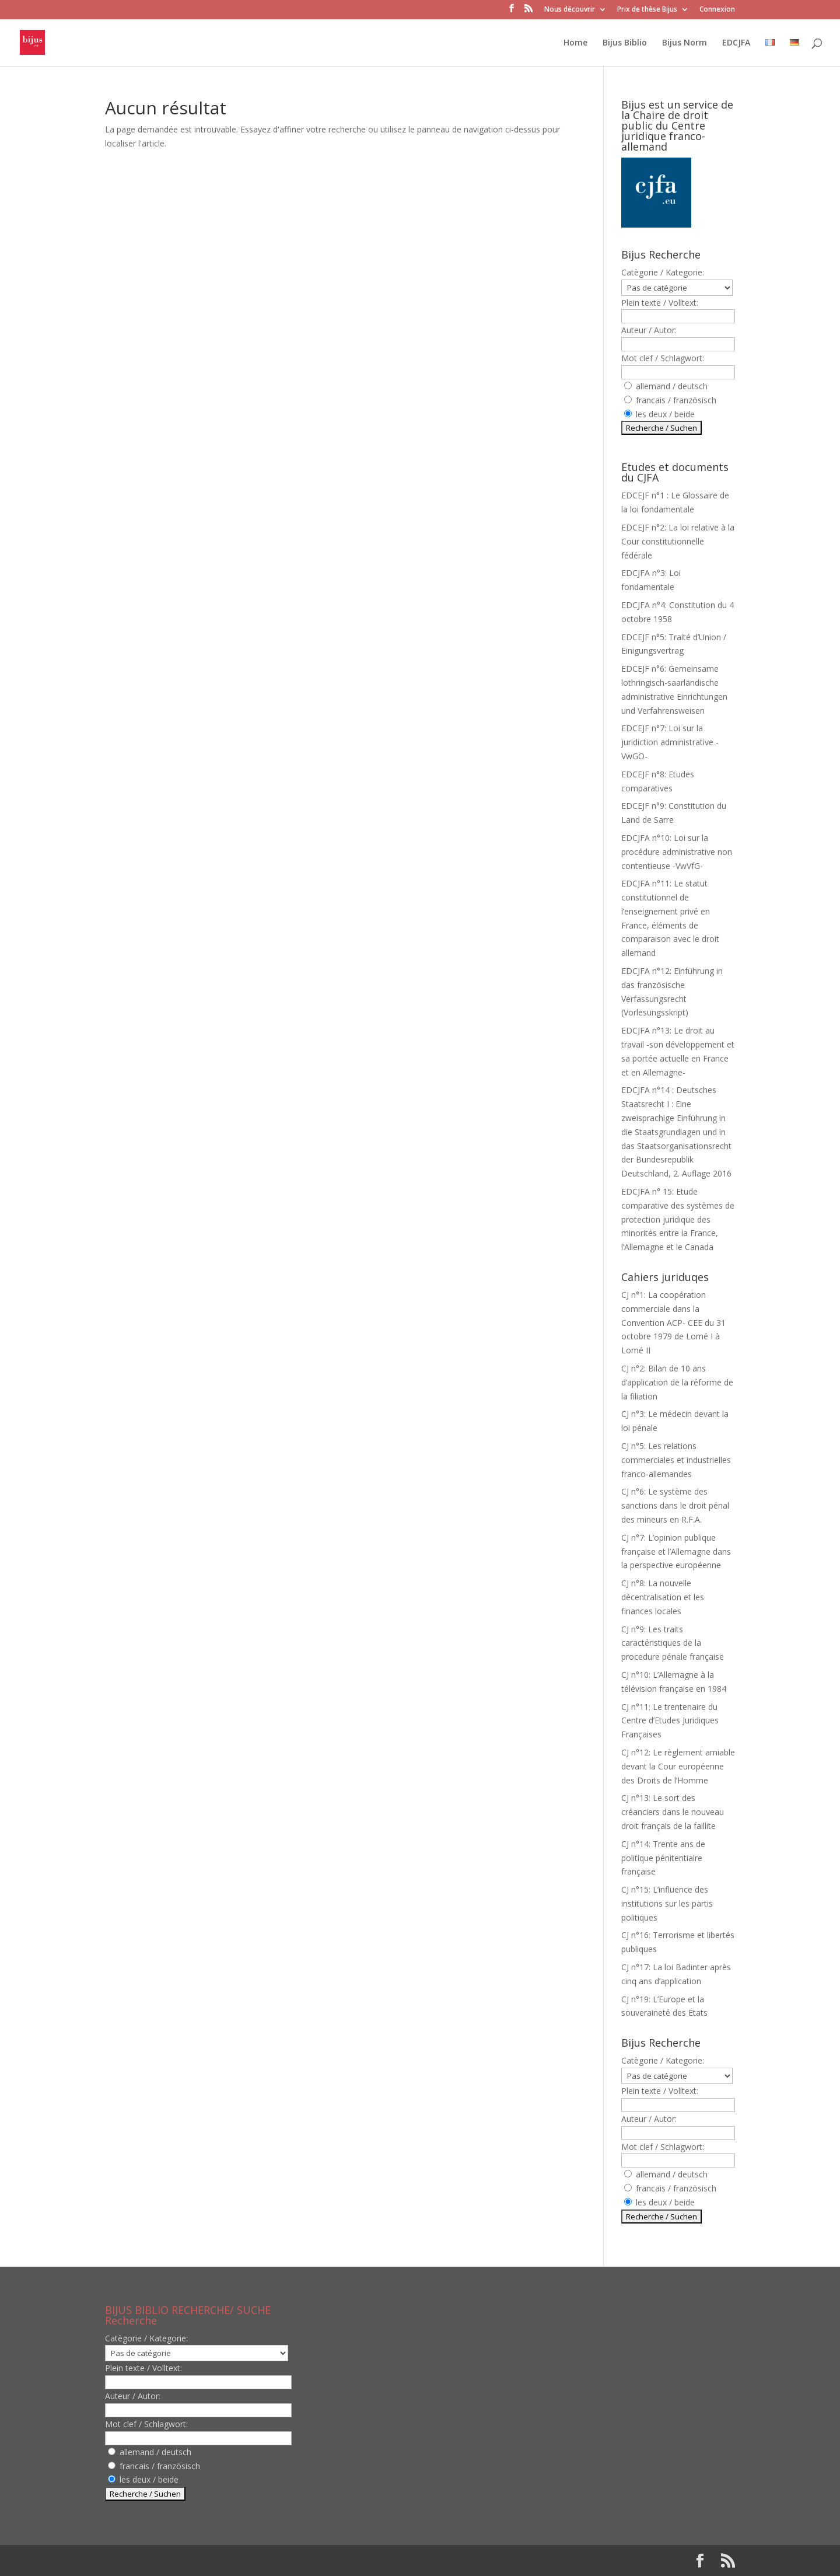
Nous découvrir (569, 10)
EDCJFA (736, 43)
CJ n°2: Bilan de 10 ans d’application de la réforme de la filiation (677, 1382)
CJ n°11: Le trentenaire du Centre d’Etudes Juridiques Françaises (670, 1720)
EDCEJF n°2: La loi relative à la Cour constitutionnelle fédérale (677, 541)
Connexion (717, 10)
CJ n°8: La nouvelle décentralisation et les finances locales (662, 1597)
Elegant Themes (180, 2560)
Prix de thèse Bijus (647, 10)
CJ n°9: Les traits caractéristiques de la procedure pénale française (672, 1643)
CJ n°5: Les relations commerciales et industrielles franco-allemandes (676, 1459)
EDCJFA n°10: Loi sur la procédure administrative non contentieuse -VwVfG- (676, 851)
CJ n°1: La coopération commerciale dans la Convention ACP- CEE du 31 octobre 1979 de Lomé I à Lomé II (673, 1322)
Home (575, 43)
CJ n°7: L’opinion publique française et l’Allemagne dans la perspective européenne (676, 1551)
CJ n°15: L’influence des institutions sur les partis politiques (667, 1903)
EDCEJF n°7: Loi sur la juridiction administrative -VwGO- (670, 742)
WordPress (297, 2560)
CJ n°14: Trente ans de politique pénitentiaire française (663, 1857)
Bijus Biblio (625, 43)
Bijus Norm (684, 43)
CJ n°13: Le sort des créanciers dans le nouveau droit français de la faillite (672, 1811)
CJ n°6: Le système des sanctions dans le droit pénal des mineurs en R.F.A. (675, 1505)
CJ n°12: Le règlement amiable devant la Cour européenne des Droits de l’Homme (678, 1766)
